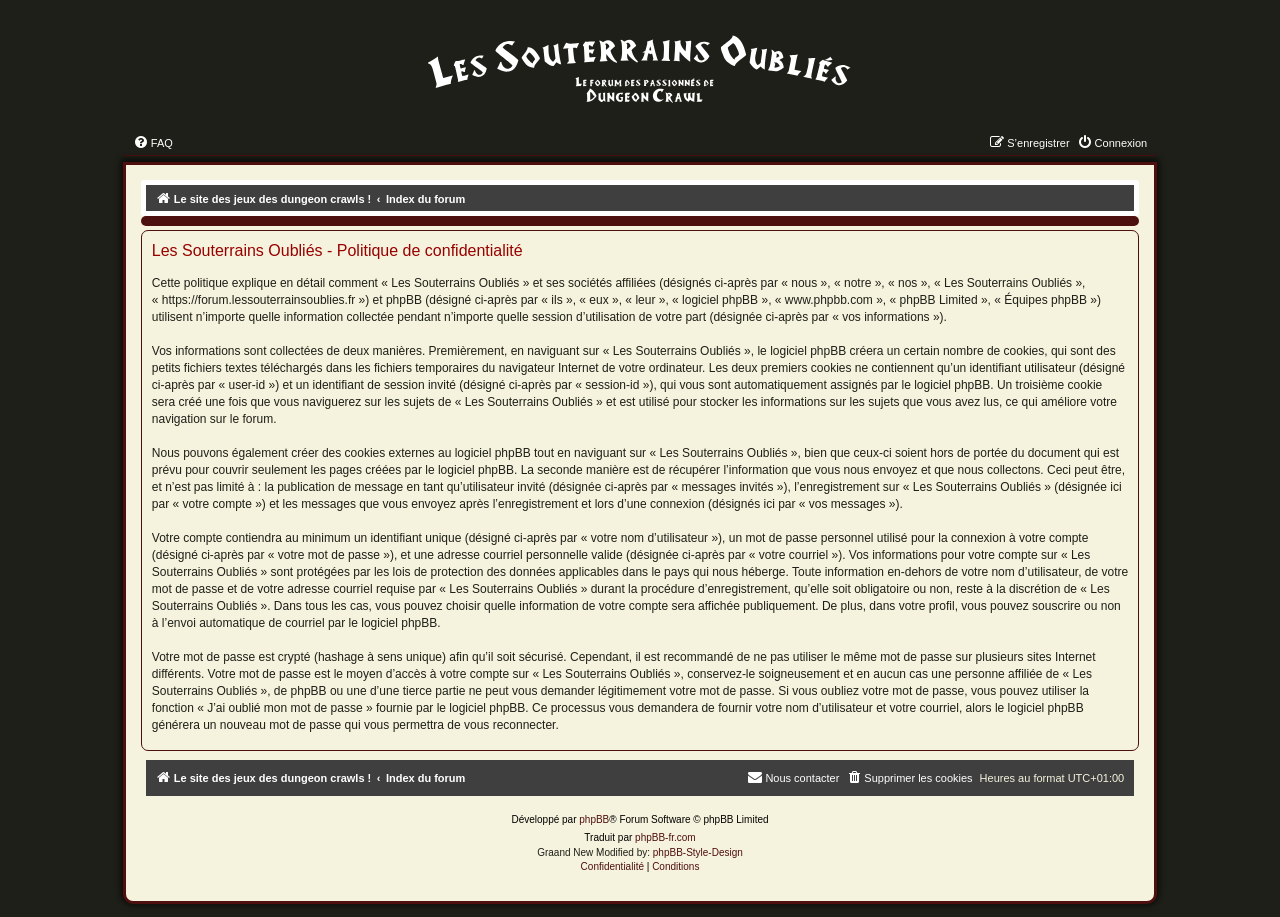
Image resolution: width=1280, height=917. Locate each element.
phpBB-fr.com (665, 837)
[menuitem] (153, 143)
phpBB (594, 819)
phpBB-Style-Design (698, 852)
